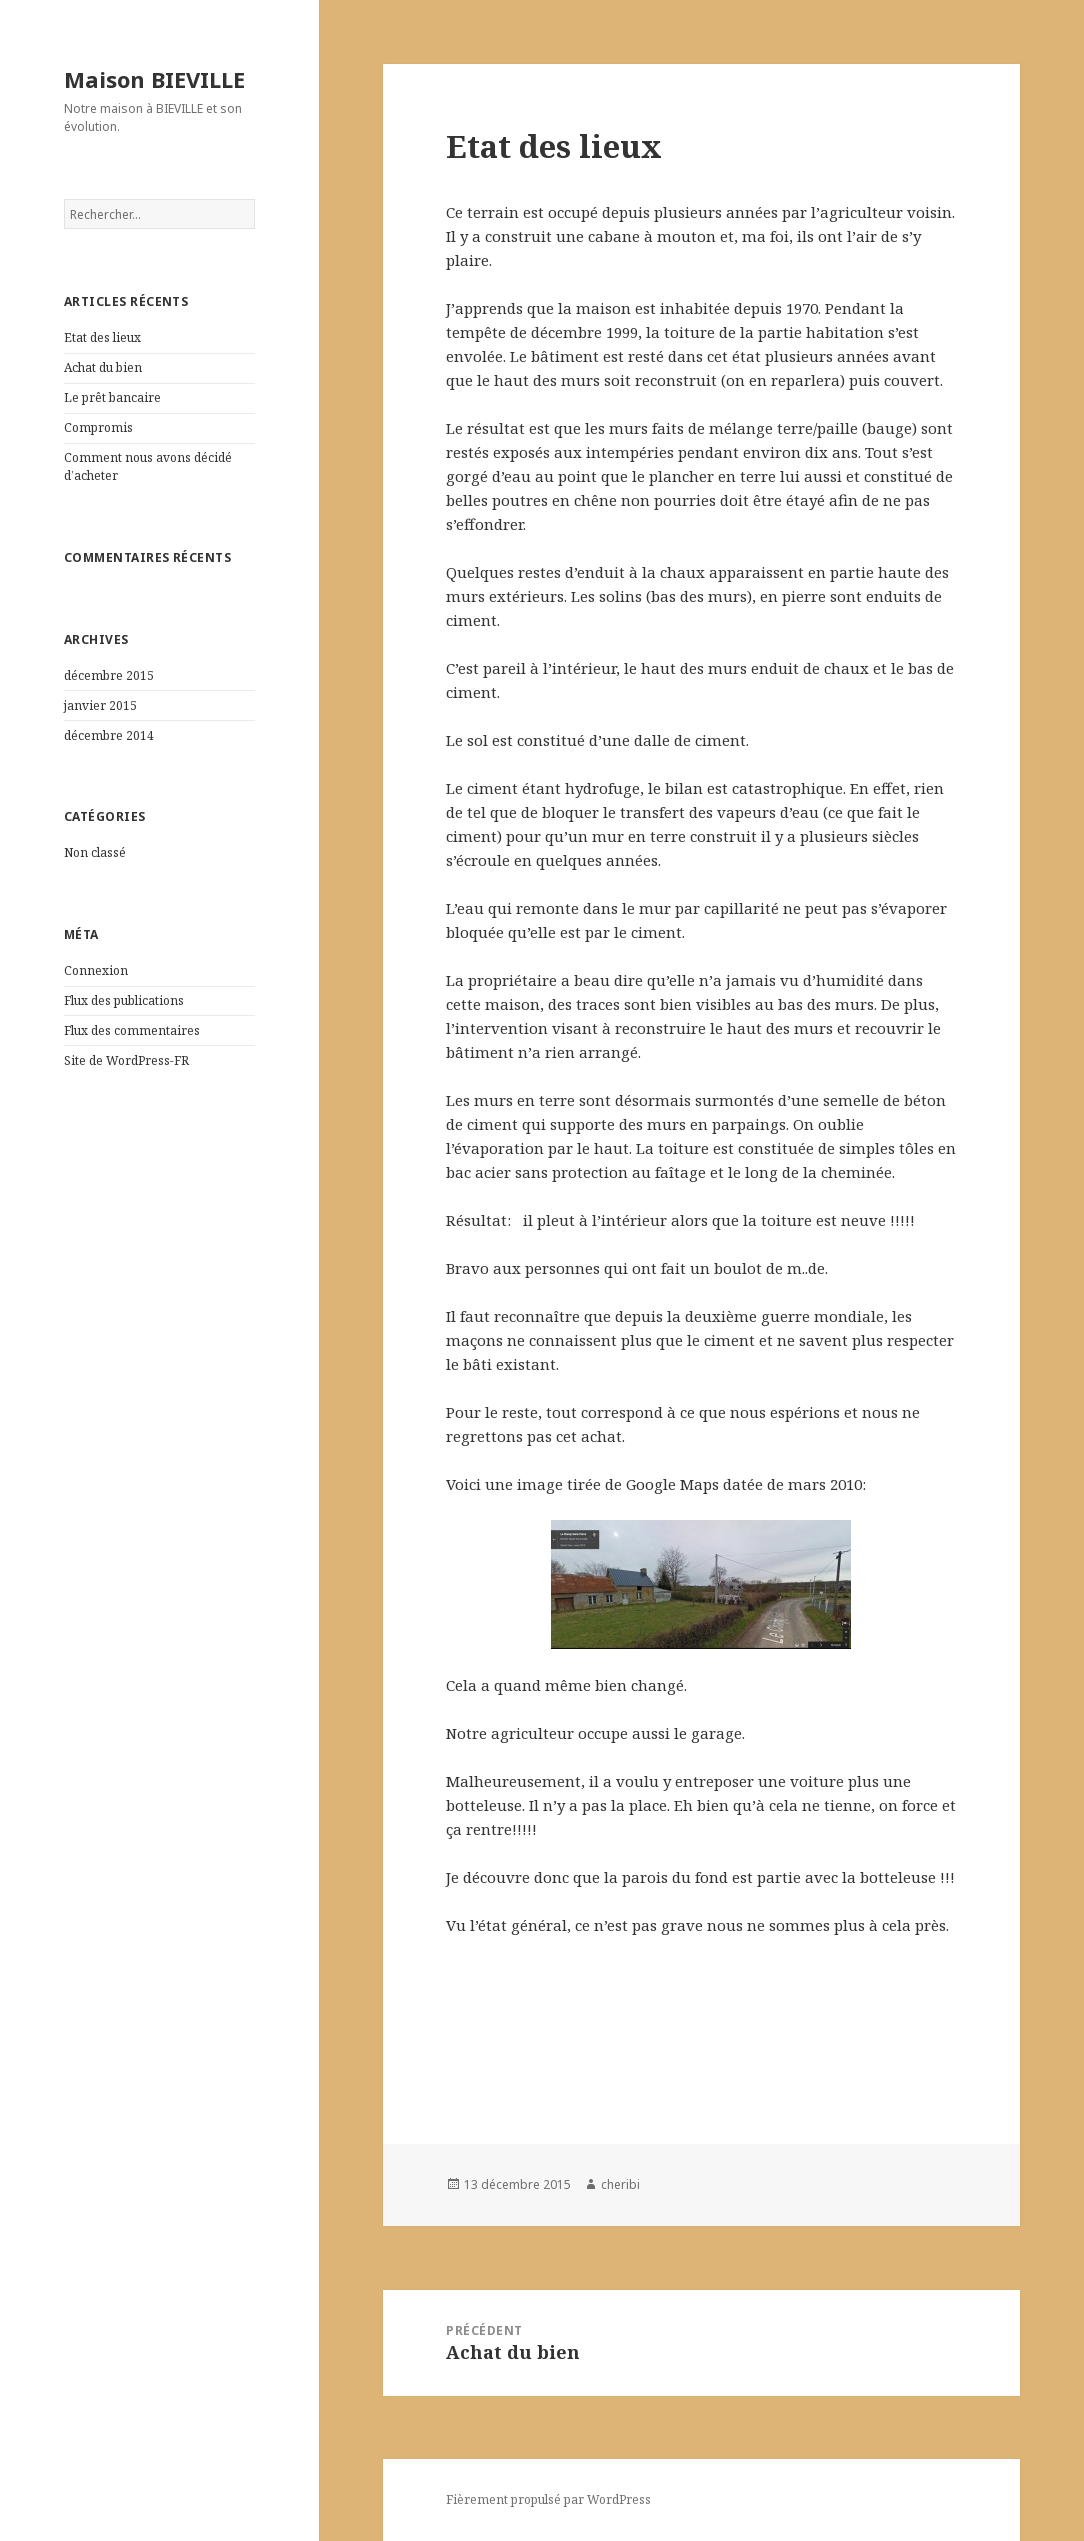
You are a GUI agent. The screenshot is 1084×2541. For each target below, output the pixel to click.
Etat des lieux (102, 337)
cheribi (620, 2184)
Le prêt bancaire (112, 397)
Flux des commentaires (132, 1030)
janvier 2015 (100, 705)
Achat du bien (103, 367)
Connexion (96, 970)
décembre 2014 (109, 735)
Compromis (98, 427)
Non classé (95, 852)
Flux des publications (124, 1000)
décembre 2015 (109, 675)
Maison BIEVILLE (154, 79)
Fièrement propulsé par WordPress (548, 2499)
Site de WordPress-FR (126, 1060)
